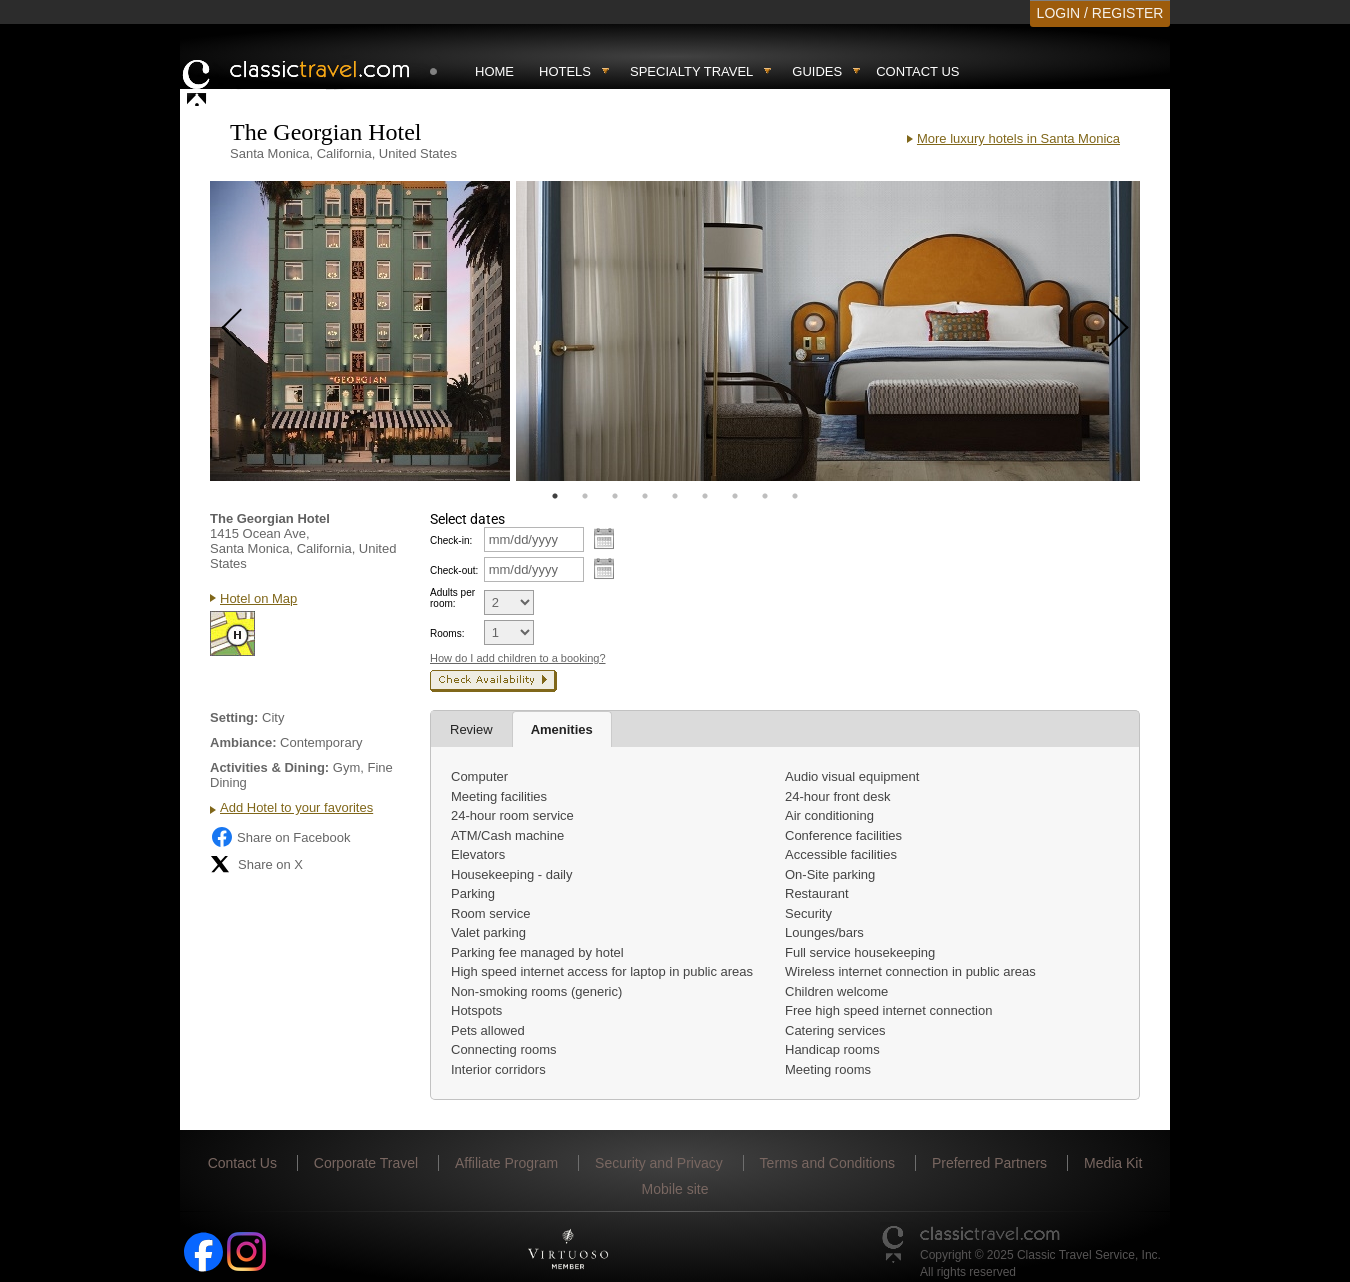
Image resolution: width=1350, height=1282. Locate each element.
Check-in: (451, 540)
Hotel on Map (258, 598)
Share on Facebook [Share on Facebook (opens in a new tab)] (280, 837)
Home (494, 71)
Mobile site (675, 1189)
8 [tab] (765, 496)
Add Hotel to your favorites (296, 807)
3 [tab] (615, 496)
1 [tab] (555, 496)
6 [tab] (705, 496)
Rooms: (447, 633)
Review (471, 729)
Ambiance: (243, 742)
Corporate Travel (366, 1163)
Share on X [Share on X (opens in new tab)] (256, 864)
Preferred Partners (989, 1163)
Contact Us (917, 71)
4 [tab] (645, 496)
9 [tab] (795, 496)
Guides (817, 71)
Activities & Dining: (269, 767)
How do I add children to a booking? (518, 658)
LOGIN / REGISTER (1100, 13)
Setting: (234, 717)
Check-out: (454, 570)
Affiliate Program (506, 1163)
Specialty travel (691, 71)
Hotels (565, 71)
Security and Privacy (659, 1163)
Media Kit (1113, 1163)
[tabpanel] (360, 331)
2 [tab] (585, 496)
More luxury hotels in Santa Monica (1018, 138)
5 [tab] (675, 496)
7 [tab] (735, 496)
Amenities (562, 729)
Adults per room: (452, 598)
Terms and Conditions (827, 1163)
